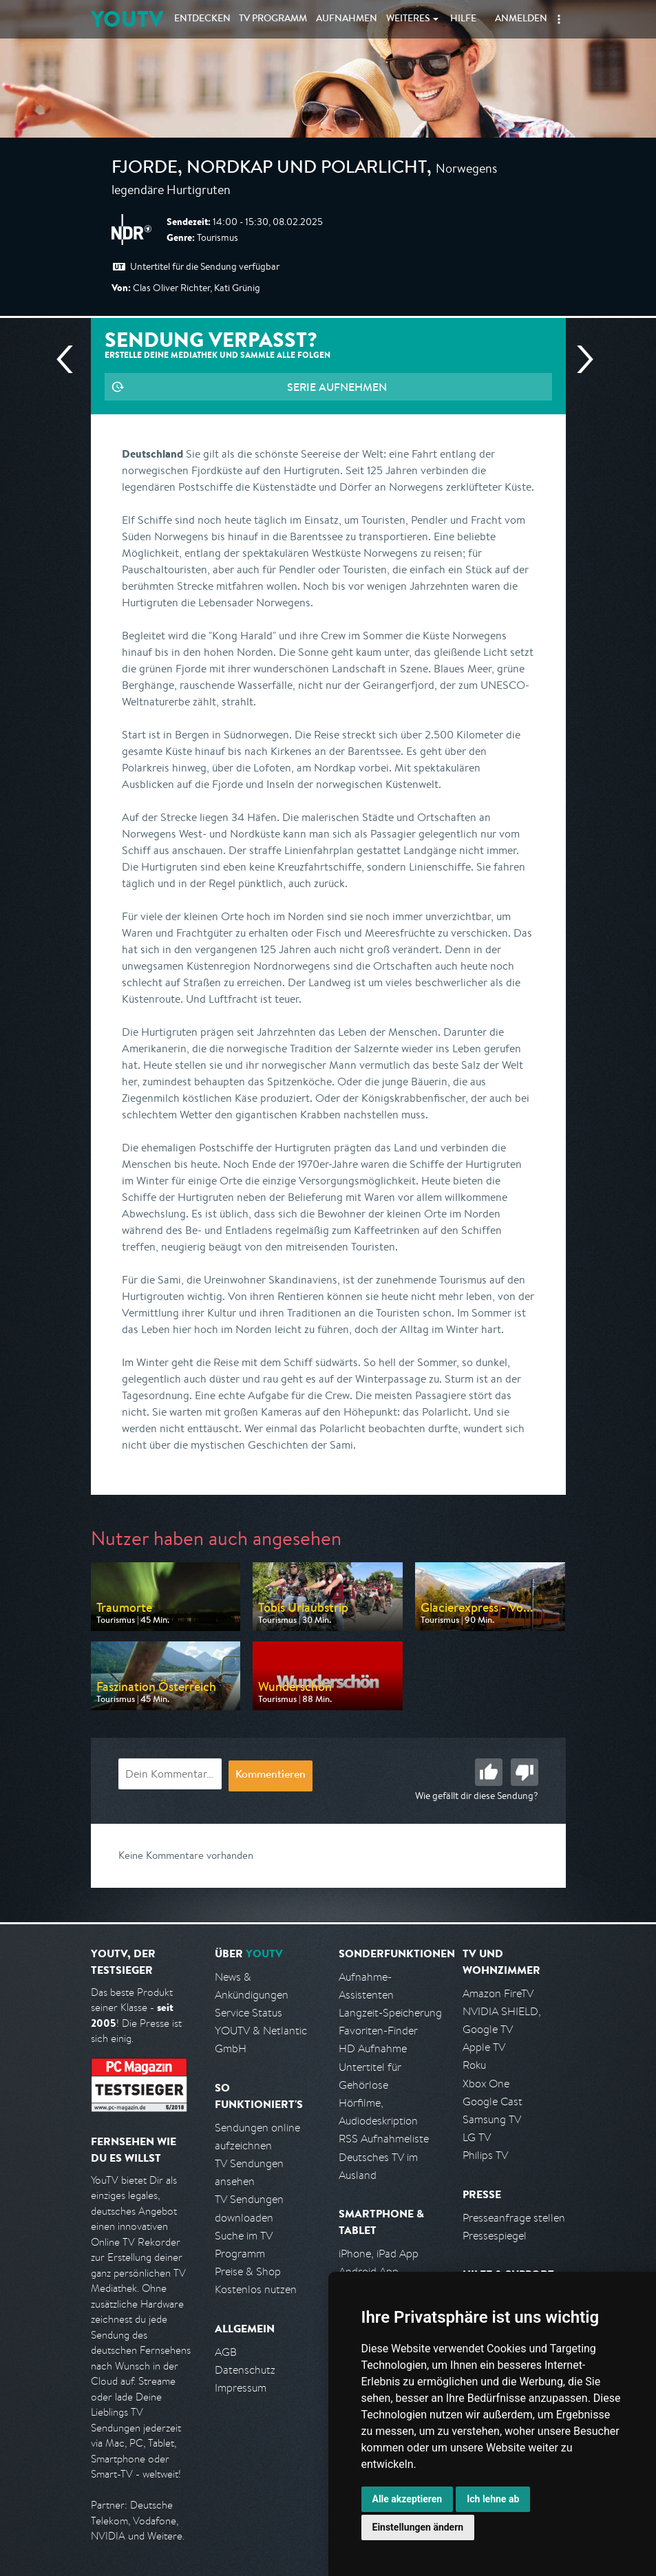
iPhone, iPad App (379, 2253)
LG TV (477, 2137)
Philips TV (485, 2155)
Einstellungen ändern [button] (418, 2527)
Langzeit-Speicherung (390, 2012)
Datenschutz (245, 2370)
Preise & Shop (248, 2271)
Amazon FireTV (498, 1993)
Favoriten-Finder (378, 2030)
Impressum (240, 2388)
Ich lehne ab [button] (493, 2498)
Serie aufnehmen (337, 386)
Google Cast (492, 2101)
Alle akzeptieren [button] (407, 2498)
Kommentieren (270, 1775)
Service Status (248, 2012)
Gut (488, 1772)
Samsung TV (492, 2119)
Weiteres (408, 19)
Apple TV (484, 2047)
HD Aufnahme (373, 2048)
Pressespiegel (495, 2235)
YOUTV (127, 18)
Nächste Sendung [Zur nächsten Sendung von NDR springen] (579, 359)
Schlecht (524, 1772)
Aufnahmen (346, 19)
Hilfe (463, 19)
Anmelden (521, 19)
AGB (226, 2352)
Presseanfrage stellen (514, 2218)
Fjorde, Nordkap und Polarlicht (269, 169)
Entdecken (202, 19)
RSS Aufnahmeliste (384, 2138)
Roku (474, 2065)
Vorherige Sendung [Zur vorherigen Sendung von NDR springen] (70, 359)
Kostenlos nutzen (256, 2289)
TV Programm (273, 19)
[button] (559, 19)
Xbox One (486, 2083)
